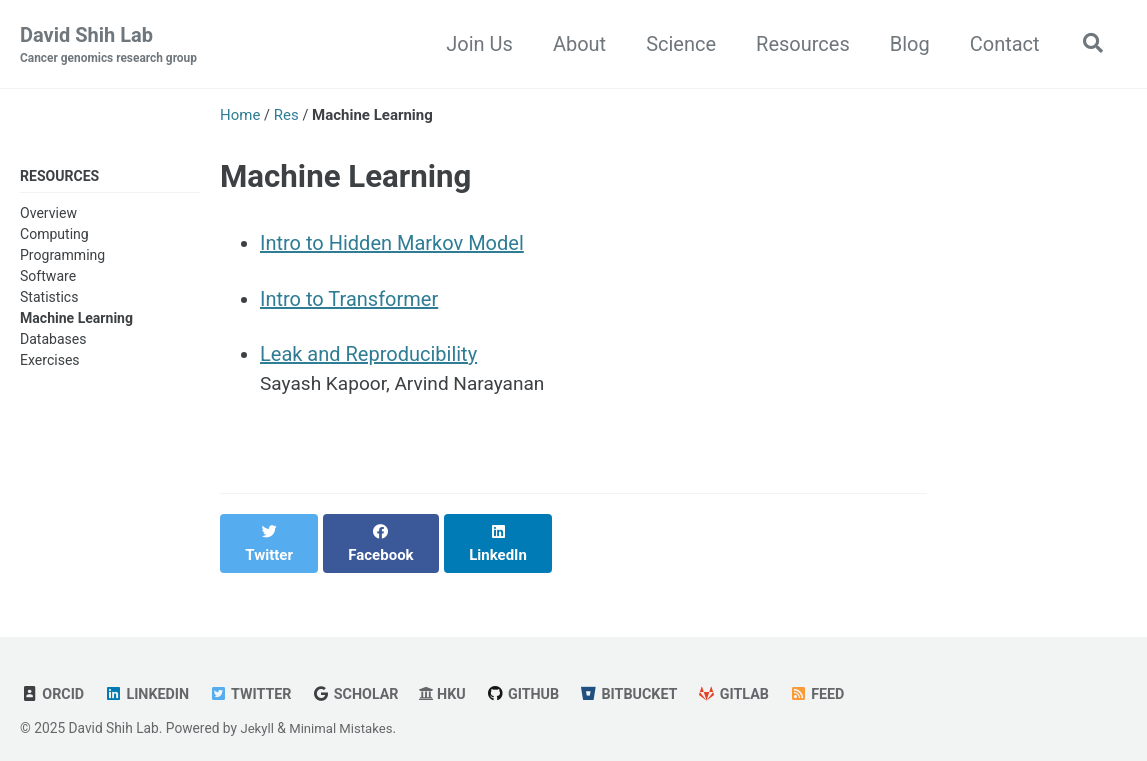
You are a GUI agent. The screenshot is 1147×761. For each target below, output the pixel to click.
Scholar (365, 676)
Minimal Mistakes (345, 710)
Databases (53, 341)
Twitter (258, 676)
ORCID (53, 676)
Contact (1000, 44)
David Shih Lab (113, 46)
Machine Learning (76, 320)
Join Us (475, 44)
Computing (54, 235)
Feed (840, 676)
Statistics (49, 299)
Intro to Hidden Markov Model (392, 244)
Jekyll (257, 710)
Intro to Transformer (349, 300)
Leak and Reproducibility (368, 356)
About (574, 44)
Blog (905, 44)
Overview (48, 214)
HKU (454, 676)
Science (677, 44)
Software (48, 278)
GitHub (537, 676)
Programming (62, 257)
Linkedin (150, 676)
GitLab (755, 676)
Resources (798, 44)
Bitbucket (646, 676)
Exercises (50, 362)
